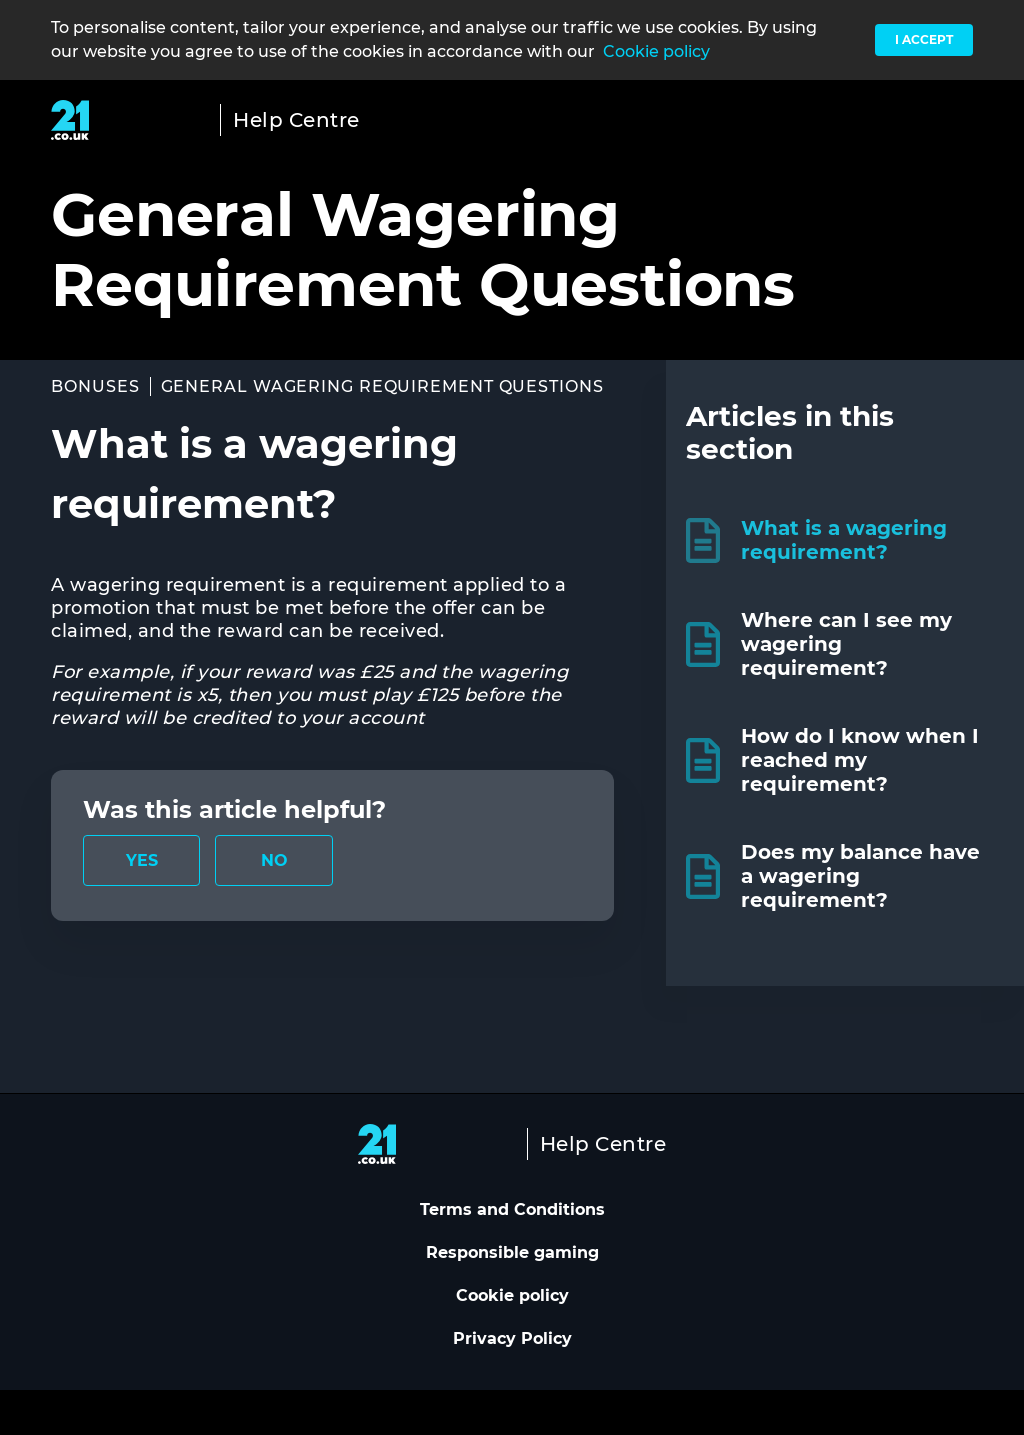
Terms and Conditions (512, 1209)
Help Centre (296, 120)
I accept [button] (924, 39)
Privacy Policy (512, 1338)
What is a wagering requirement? (844, 540)
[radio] (141, 860)
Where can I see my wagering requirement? (846, 644)
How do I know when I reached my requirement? (860, 760)
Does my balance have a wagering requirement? (860, 876)
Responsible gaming (512, 1252)
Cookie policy (656, 51)
